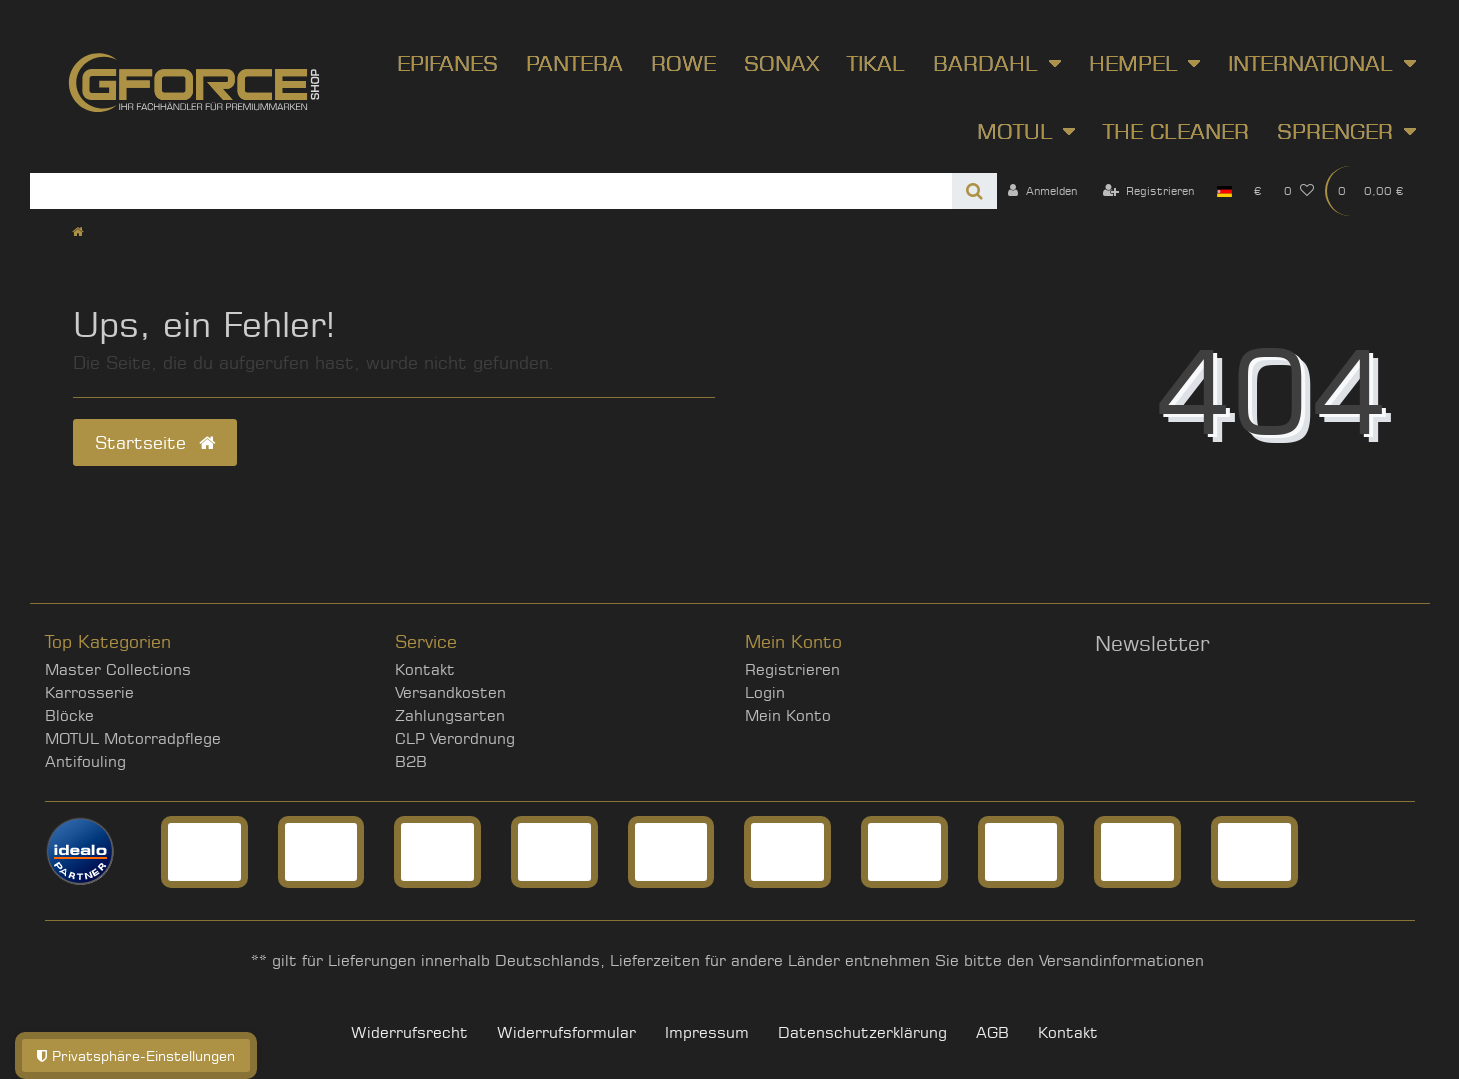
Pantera (574, 63)
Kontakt (425, 669)
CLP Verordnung (455, 738)
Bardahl (985, 63)
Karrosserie (89, 692)
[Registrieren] (1149, 191)
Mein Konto (788, 715)
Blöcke (69, 715)
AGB (992, 1032)
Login (765, 692)
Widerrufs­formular (566, 1032)
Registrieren (792, 669)
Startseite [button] (155, 442)
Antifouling (85, 761)
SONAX (781, 63)
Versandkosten (450, 692)
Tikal (876, 63)
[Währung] (1258, 191)
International (1310, 63)
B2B (411, 761)
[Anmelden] (1042, 191)
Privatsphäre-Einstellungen (136, 1055)
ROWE (683, 63)
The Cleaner (1176, 131)
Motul (1015, 131)
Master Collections (118, 669)
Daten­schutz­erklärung (862, 1032)
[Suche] (974, 191)
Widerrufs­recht (409, 1032)
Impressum (707, 1032)
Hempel (1133, 63)
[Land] (1224, 191)
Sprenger (1335, 131)
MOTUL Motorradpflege (133, 738)
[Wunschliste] (1299, 191)
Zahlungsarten (450, 715)
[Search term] (491, 191)
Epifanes (447, 63)
